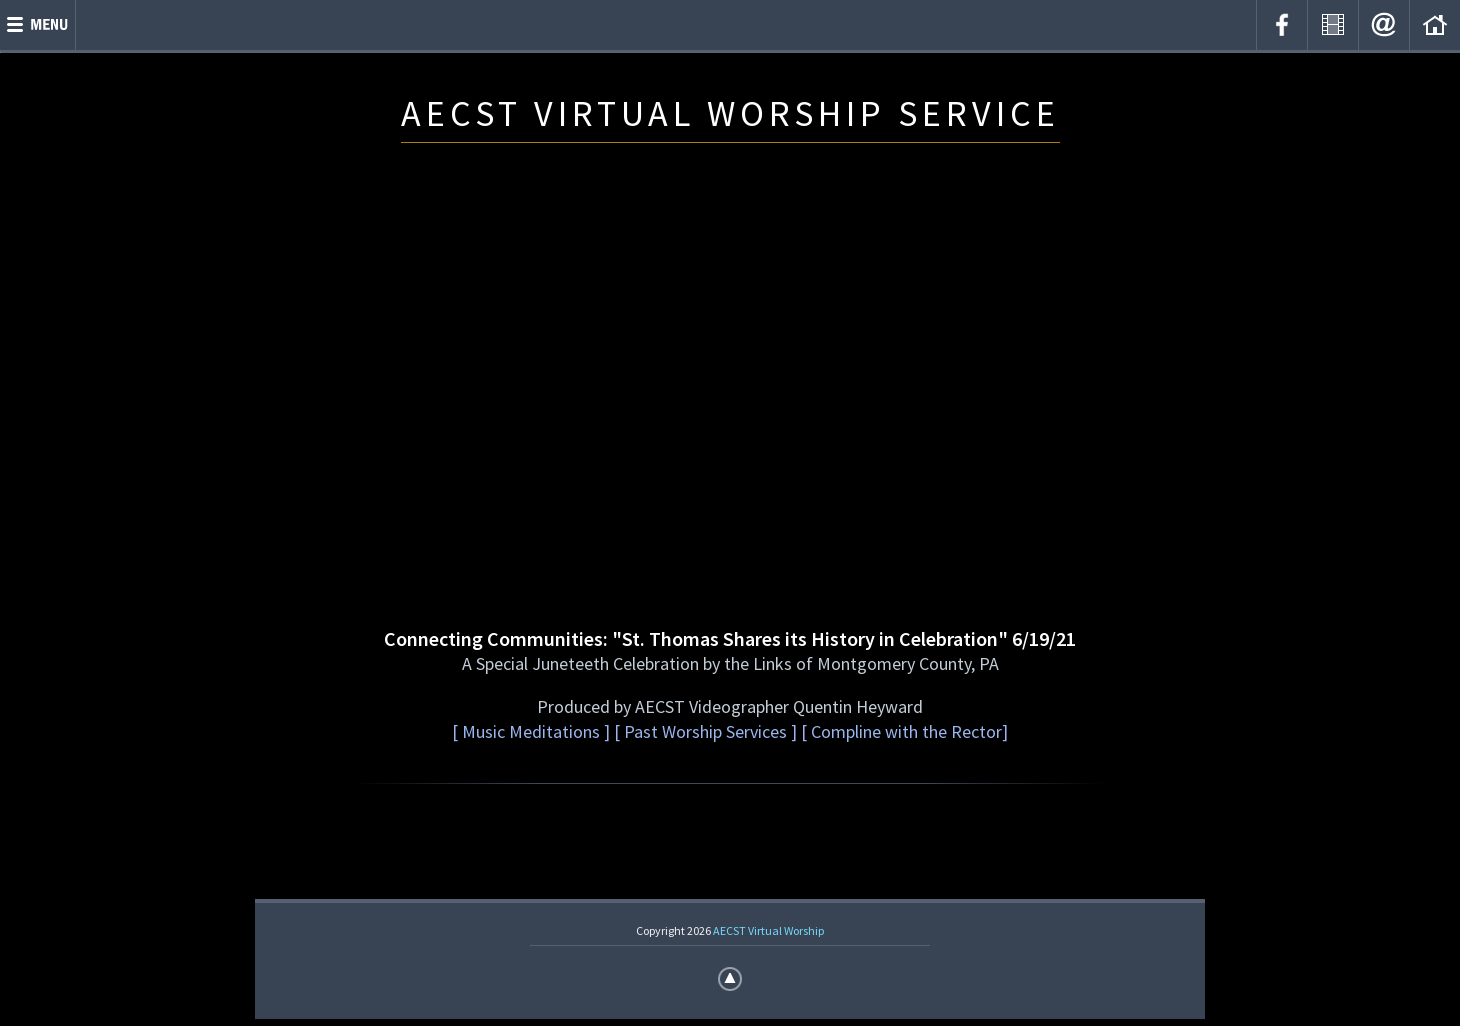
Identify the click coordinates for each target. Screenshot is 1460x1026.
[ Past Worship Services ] (705, 731)
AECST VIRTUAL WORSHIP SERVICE (730, 113)
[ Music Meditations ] (531, 731)
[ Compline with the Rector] (902, 731)
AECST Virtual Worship (768, 930)
